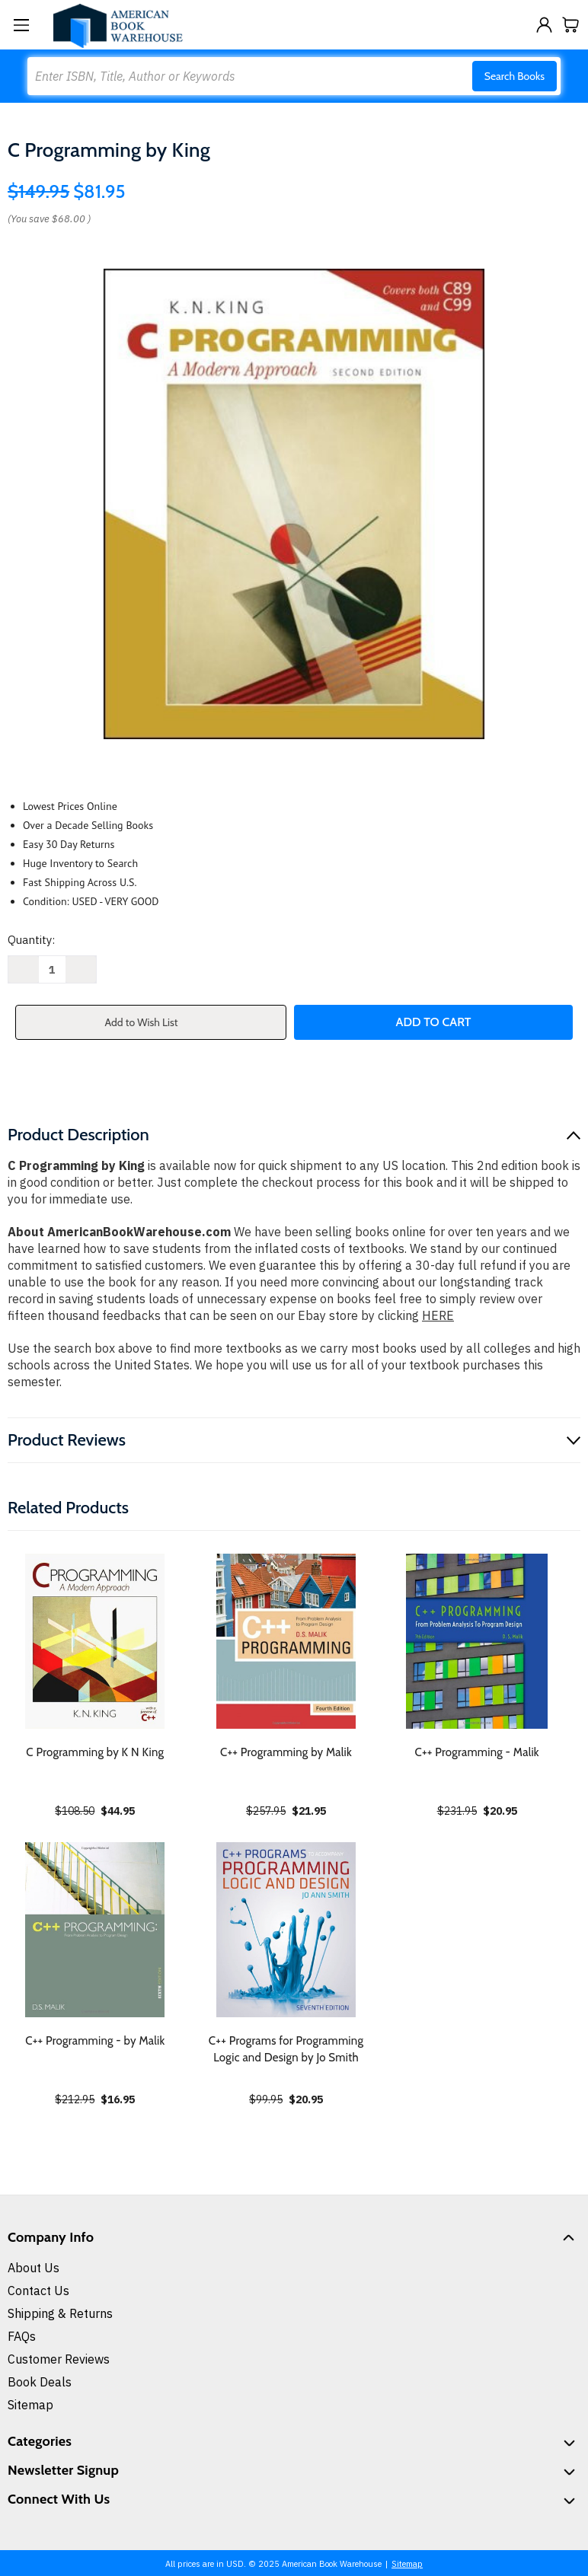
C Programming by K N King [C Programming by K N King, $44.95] (95, 1752)
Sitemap (30, 2404)
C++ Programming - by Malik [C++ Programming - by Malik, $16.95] (95, 2041)
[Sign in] (544, 24)
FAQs (22, 2336)
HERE (438, 1315)
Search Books (514, 76)
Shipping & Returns (60, 2313)
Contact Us (38, 2290)
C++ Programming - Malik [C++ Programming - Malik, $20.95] (476, 1752)
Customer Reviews (59, 2359)
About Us (33, 2267)
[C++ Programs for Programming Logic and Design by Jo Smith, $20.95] (286, 1929)
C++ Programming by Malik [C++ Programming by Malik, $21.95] (286, 1752)
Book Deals (40, 2381)
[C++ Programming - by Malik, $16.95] (95, 1929)
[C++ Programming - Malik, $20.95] (476, 1641)
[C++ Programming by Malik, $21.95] (286, 1641)
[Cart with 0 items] (570, 24)
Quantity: (31, 940)
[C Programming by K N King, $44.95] (95, 1641)
